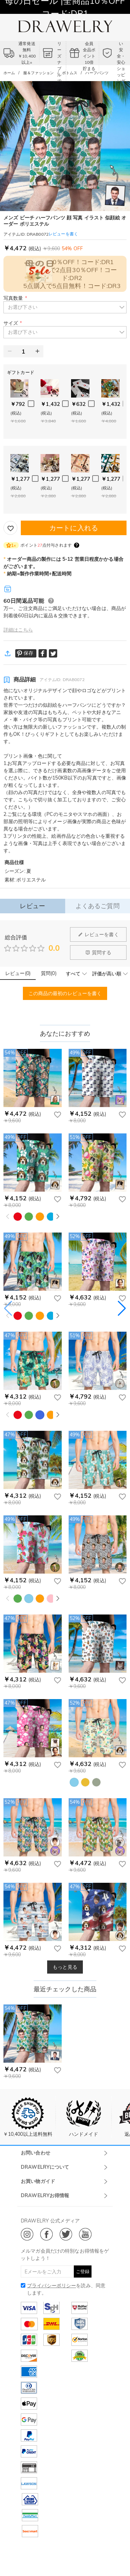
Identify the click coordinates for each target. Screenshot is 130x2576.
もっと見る (65, 1967)
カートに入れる (73, 527)
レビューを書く (98, 934)
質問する (98, 952)
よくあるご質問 (98, 906)
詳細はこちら (18, 630)
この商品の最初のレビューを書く (65, 993)
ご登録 (82, 2271)
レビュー (32, 906)
